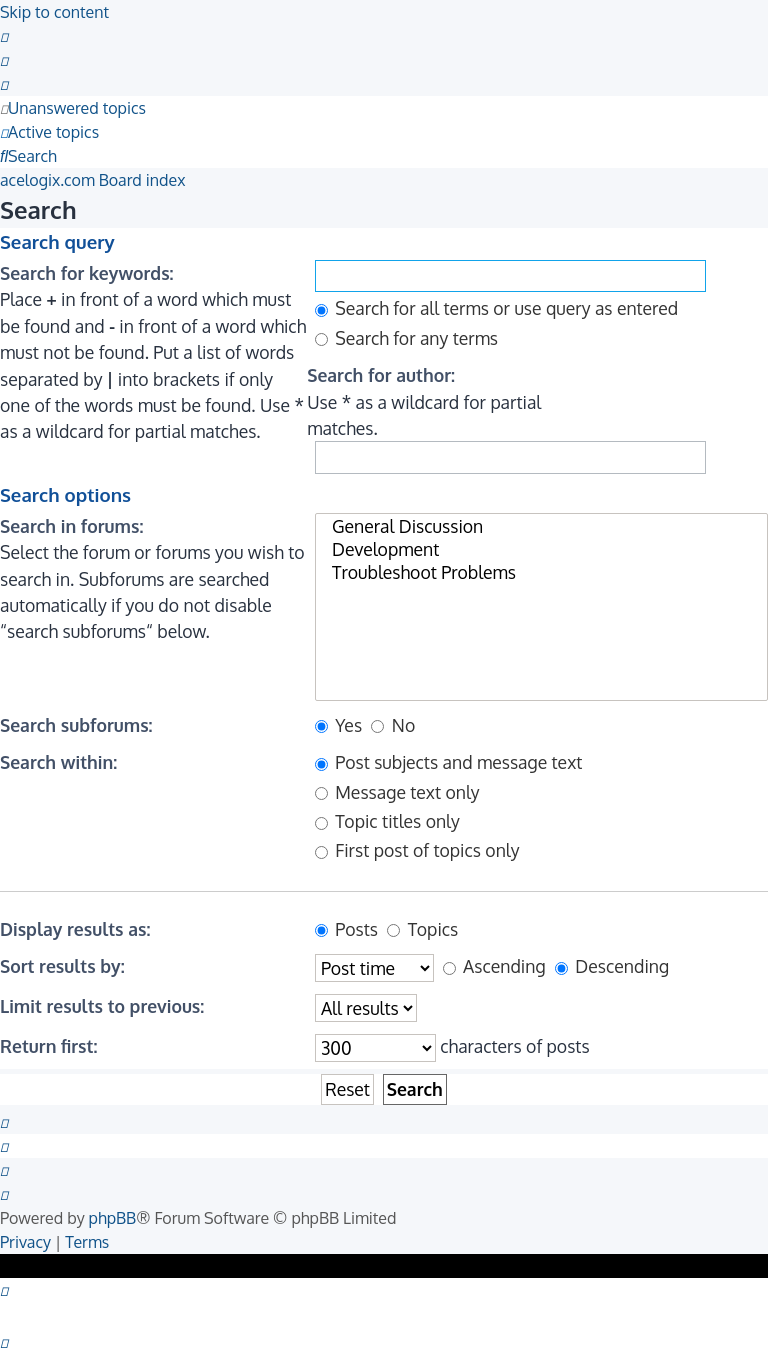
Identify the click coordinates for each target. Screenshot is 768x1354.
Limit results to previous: (102, 1006)
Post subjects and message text (448, 762)
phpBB (113, 1218)
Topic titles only (387, 821)
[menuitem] (4, 36)
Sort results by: (62, 966)
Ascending (494, 966)
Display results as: (75, 929)
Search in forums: (71, 526)
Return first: (48, 1046)
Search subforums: (76, 725)
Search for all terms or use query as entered (496, 308)
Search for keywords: (87, 273)
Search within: (58, 762)
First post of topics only (417, 850)
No (393, 725)
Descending (612, 966)
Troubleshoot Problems (541, 572)
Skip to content (54, 12)
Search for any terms (406, 338)
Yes (338, 725)
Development (541, 549)
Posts (346, 929)
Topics (422, 929)
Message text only (397, 792)
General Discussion (541, 526)
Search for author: (381, 375)
